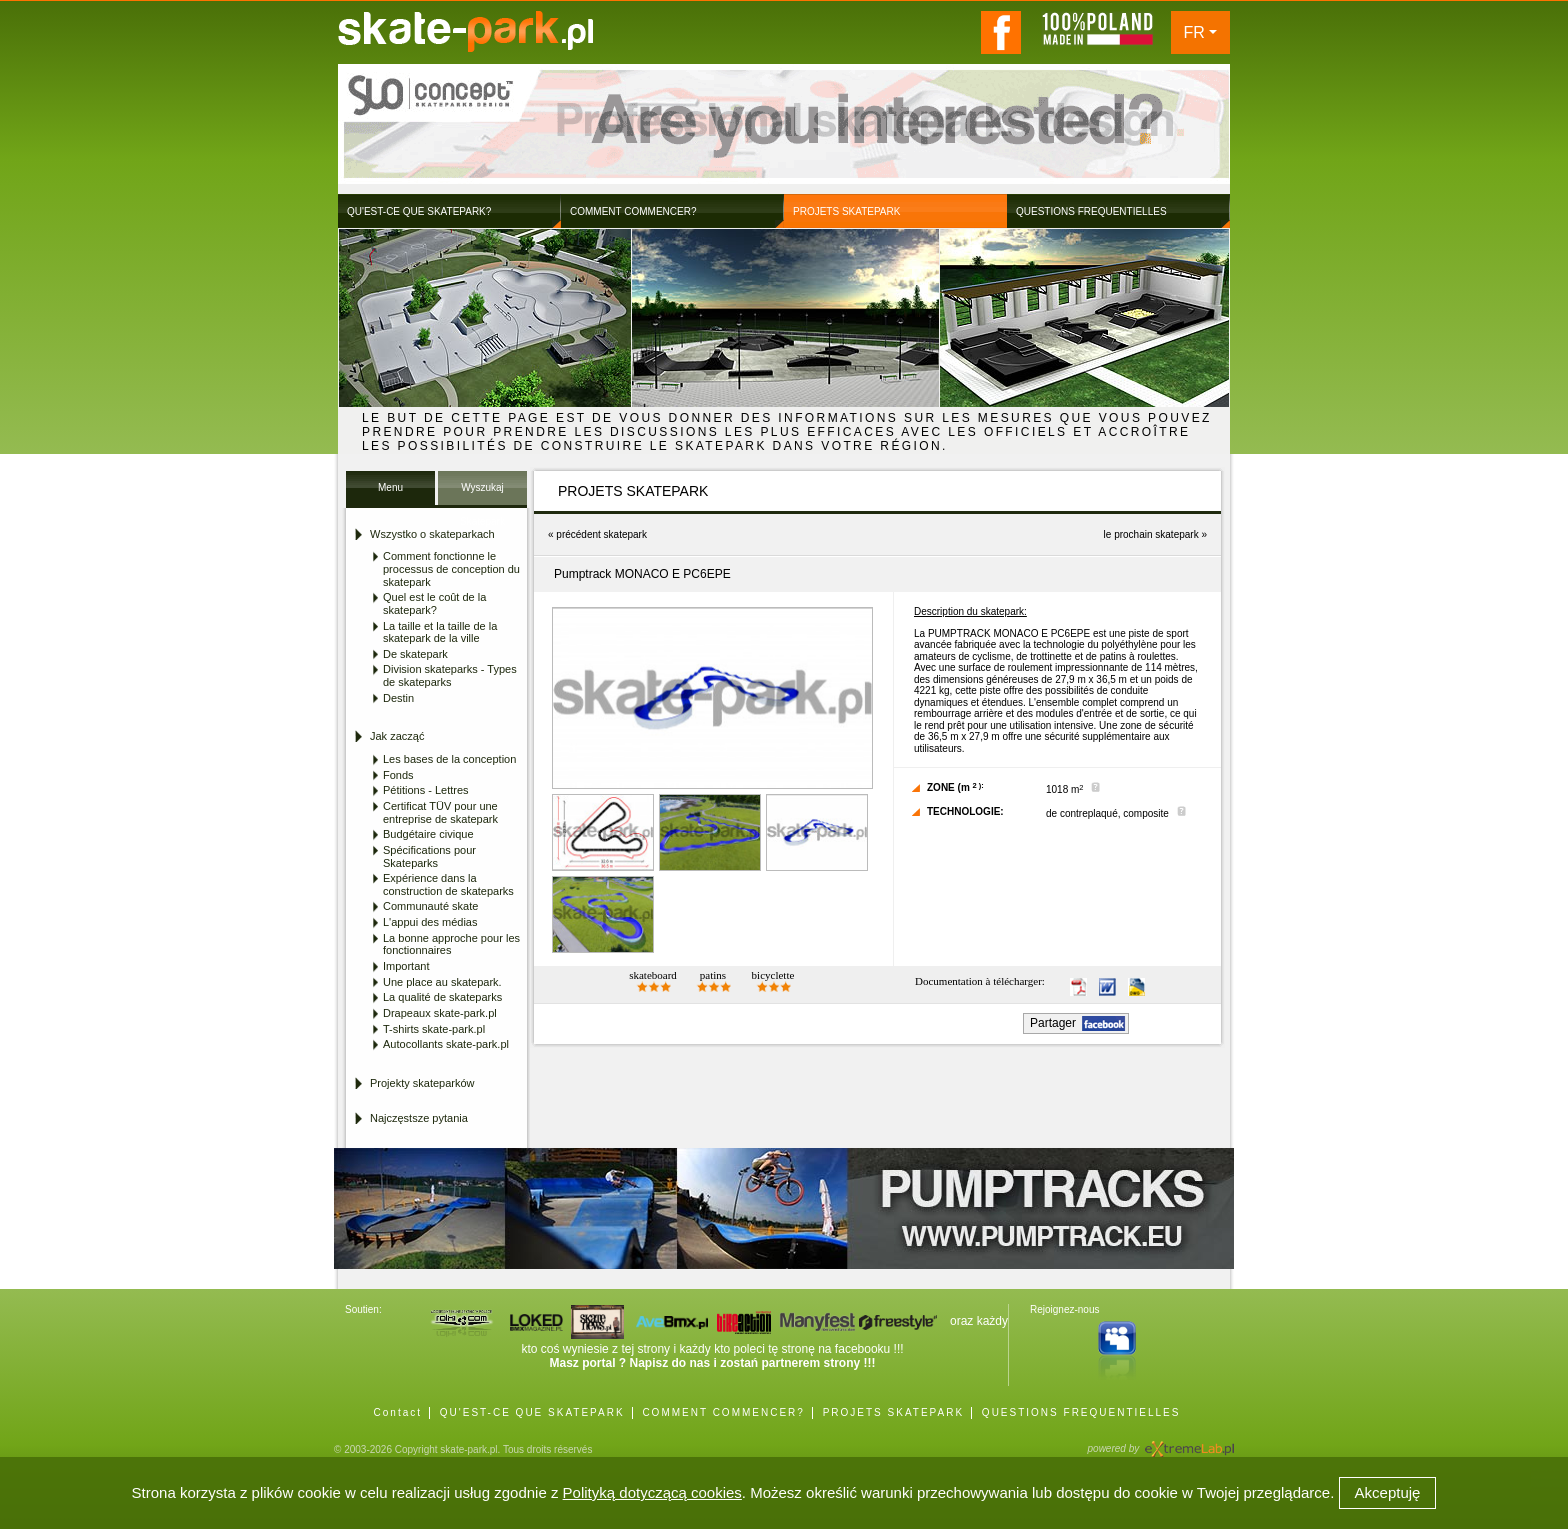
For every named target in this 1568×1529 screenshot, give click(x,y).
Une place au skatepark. (442, 982)
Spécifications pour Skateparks (429, 856)
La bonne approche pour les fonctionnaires (451, 944)
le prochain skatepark (1151, 534)
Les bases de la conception (449, 759)
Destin (398, 698)
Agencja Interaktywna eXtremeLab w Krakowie (1188, 1442)
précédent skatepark (601, 534)
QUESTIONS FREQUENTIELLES (1081, 1412)
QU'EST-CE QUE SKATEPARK (532, 1412)
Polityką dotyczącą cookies (652, 1492)
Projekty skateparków (422, 1083)
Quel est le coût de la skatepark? (434, 603)
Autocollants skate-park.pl (446, 1044)
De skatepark (415, 654)
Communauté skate (430, 906)
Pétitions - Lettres (426, 790)
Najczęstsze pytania (419, 1118)
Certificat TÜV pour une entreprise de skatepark (440, 812)
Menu (390, 487)
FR (1194, 32)
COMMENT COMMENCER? (723, 1412)
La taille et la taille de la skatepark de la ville (440, 632)
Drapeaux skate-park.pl (440, 1013)
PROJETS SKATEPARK (893, 1412)
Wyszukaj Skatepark (482, 493)
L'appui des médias (430, 922)
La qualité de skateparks (442, 997)
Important (406, 966)
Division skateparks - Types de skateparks (450, 675)
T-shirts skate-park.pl (434, 1029)
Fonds (398, 775)
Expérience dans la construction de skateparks (448, 884)
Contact (398, 1412)
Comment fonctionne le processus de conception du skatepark (451, 568)
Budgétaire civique (428, 834)
